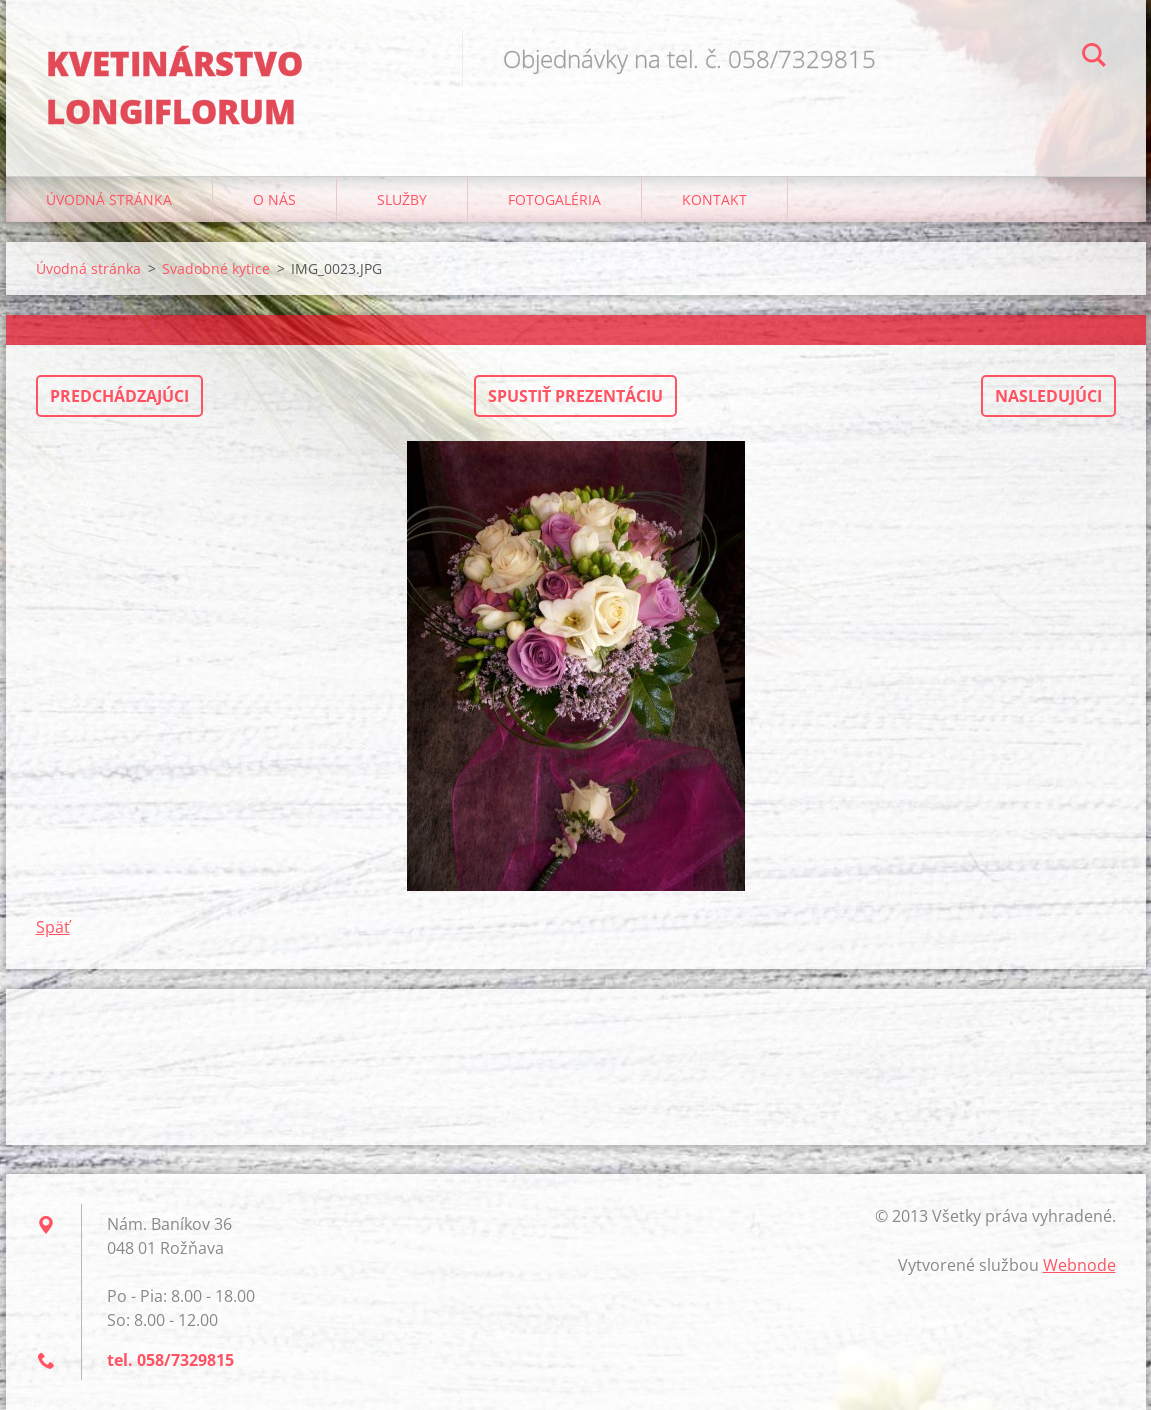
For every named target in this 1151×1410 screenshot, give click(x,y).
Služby (402, 199)
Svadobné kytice (216, 268)
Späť (53, 927)
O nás (274, 199)
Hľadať (1094, 58)
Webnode (1079, 1265)
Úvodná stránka (109, 199)
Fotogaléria (554, 199)
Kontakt (714, 199)
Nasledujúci (1048, 396)
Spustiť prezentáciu (575, 396)
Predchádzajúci (119, 396)
